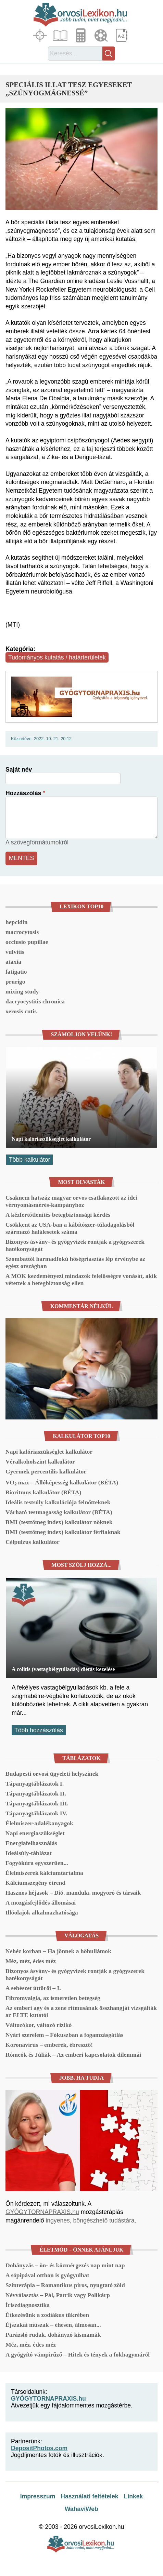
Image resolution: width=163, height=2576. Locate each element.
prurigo (15, 981)
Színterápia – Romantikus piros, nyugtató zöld (65, 2285)
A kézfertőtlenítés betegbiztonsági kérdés (57, 1214)
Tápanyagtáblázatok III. (36, 1803)
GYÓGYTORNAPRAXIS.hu (42, 2211)
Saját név (18, 769)
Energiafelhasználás (31, 1843)
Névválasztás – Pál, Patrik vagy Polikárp (57, 2295)
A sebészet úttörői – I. (33, 1988)
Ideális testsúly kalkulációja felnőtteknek (57, 1502)
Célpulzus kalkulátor (32, 1541)
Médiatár (102, 35)
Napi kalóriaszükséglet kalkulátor (51, 1139)
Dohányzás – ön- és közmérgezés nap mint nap (65, 2265)
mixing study (22, 991)
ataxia (13, 961)
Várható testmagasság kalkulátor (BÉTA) (58, 1512)
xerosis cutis (21, 1011)
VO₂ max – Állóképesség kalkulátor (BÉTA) (61, 1482)
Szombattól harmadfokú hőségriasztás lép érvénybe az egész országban (75, 1262)
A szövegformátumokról (36, 842)
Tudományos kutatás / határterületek (57, 657)
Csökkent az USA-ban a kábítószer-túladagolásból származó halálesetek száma (70, 1228)
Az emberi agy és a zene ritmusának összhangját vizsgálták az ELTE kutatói (81, 2011)
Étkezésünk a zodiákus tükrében (47, 2314)
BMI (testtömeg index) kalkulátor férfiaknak (63, 1532)
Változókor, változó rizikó (38, 2024)
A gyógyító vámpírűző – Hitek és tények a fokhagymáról (77, 2354)
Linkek (133, 2496)
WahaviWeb (81, 2509)
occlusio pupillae (26, 941)
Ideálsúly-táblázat (28, 1853)
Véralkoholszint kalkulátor (40, 1461)
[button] (81, 159)
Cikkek (61, 35)
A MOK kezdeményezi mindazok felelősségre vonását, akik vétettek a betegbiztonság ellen (81, 1279)
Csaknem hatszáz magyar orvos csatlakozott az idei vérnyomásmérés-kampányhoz (71, 1201)
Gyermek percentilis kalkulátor (45, 1471)
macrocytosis (22, 932)
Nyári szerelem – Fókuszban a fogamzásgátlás (64, 2034)
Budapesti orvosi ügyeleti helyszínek (51, 1773)
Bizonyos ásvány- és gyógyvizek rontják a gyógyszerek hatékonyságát (75, 1245)
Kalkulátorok (81, 35)
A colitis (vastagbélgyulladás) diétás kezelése (63, 1669)
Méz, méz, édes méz (30, 1961)
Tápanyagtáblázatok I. (34, 1783)
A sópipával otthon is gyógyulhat (47, 2275)
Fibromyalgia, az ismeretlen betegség (52, 1997)
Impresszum (37, 2496)
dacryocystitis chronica (35, 1001)
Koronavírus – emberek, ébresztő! (49, 2044)
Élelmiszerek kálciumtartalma (44, 1872)
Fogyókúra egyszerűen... (36, 1862)
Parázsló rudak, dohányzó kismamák (53, 2334)
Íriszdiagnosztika (27, 2304)
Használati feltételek (89, 2496)
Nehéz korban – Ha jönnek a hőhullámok (58, 1951)
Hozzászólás (23, 793)
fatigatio (16, 971)
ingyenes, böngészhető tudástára (90, 2220)
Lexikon (122, 35)
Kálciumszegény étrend (35, 1882)
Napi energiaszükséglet (35, 1833)
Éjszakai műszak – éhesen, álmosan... (53, 2324)
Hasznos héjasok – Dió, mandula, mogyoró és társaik (73, 1892)
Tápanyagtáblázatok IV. (36, 1813)
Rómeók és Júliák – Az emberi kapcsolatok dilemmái (73, 2054)
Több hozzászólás (38, 1730)
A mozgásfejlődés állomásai (40, 1902)
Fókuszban (40, 35)
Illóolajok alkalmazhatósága (41, 1912)
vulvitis (14, 951)
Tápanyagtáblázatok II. (35, 1793)
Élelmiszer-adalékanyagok (39, 1823)
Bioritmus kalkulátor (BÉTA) (43, 1492)
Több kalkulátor (29, 1159)
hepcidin (16, 922)
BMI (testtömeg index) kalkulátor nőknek (58, 1522)
